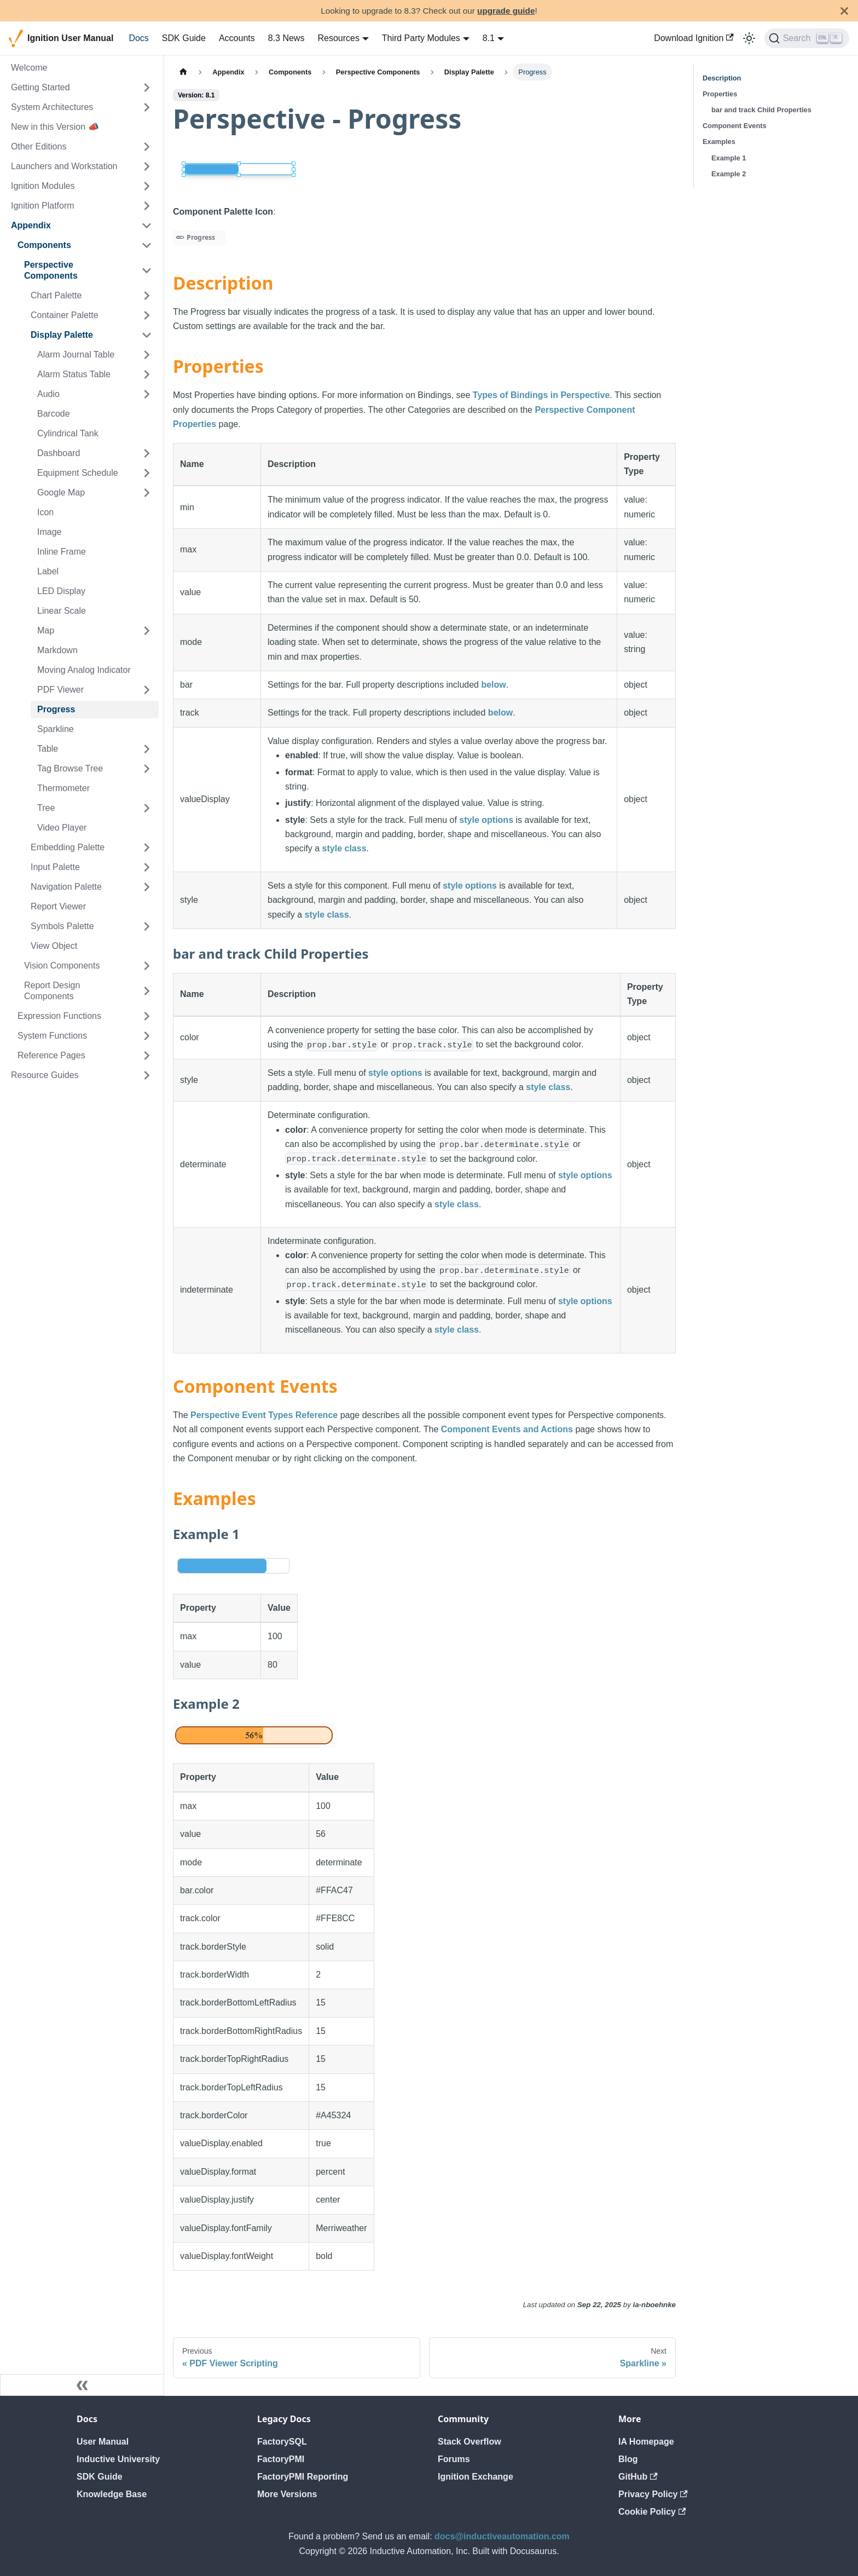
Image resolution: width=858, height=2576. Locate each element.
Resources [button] (338, 38)
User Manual (103, 2441)
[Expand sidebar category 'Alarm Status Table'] (147, 374)
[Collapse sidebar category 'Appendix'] (147, 225)
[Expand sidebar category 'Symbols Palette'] (147, 926)
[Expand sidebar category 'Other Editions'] (147, 146)
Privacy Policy (653, 2494)
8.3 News (286, 38)
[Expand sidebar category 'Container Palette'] (147, 315)
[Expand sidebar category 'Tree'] (147, 808)
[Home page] (183, 72)
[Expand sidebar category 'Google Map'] (147, 493)
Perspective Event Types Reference (264, 1415)
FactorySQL (282, 2441)
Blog (628, 2459)
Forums (454, 2459)
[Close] (844, 10)
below (493, 684)
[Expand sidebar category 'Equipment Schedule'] (147, 473)
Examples (719, 141)
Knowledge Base (112, 2494)
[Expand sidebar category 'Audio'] (147, 394)
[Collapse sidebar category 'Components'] (147, 245)
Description (722, 78)
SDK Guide (184, 38)
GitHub (638, 2476)
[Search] (806, 38)
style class (344, 848)
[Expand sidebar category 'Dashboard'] (147, 453)
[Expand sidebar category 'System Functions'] (147, 1036)
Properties (720, 94)
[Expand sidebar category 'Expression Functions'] (147, 1016)
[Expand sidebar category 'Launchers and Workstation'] (147, 166)
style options (486, 820)
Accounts (237, 38)
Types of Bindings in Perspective (541, 395)
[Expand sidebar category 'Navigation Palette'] (147, 887)
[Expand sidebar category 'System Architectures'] (147, 107)
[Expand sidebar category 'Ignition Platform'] (147, 206)
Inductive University (118, 2459)
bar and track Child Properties (761, 110)
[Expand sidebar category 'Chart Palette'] (147, 295)
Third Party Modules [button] (421, 38)
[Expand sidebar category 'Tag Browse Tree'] (147, 768)
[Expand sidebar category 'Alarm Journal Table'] (147, 355)
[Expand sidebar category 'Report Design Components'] (147, 991)
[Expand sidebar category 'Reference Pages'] (147, 1055)
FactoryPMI (280, 2459)
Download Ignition (694, 38)
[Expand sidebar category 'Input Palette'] (147, 867)
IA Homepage (646, 2441)
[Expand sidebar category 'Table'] (147, 749)
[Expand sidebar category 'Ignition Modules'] (147, 186)
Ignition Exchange (475, 2476)
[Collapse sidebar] (82, 2385)
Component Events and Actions (507, 1429)
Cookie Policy (652, 2511)
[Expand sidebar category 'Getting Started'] (147, 87)
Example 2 (728, 174)
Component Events (735, 126)
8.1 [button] (489, 38)
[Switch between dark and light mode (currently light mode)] (749, 38)
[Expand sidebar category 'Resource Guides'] (147, 1075)
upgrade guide (506, 10)
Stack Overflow (469, 2441)
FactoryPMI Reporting (302, 2476)
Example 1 (728, 158)
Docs (138, 38)
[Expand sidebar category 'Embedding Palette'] (147, 847)
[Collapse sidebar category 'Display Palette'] (147, 335)
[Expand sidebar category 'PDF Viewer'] (147, 690)
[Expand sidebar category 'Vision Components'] (147, 966)
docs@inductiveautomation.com (502, 2536)
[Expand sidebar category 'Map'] (147, 630)
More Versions (287, 2494)
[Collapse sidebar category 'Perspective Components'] (147, 270)
